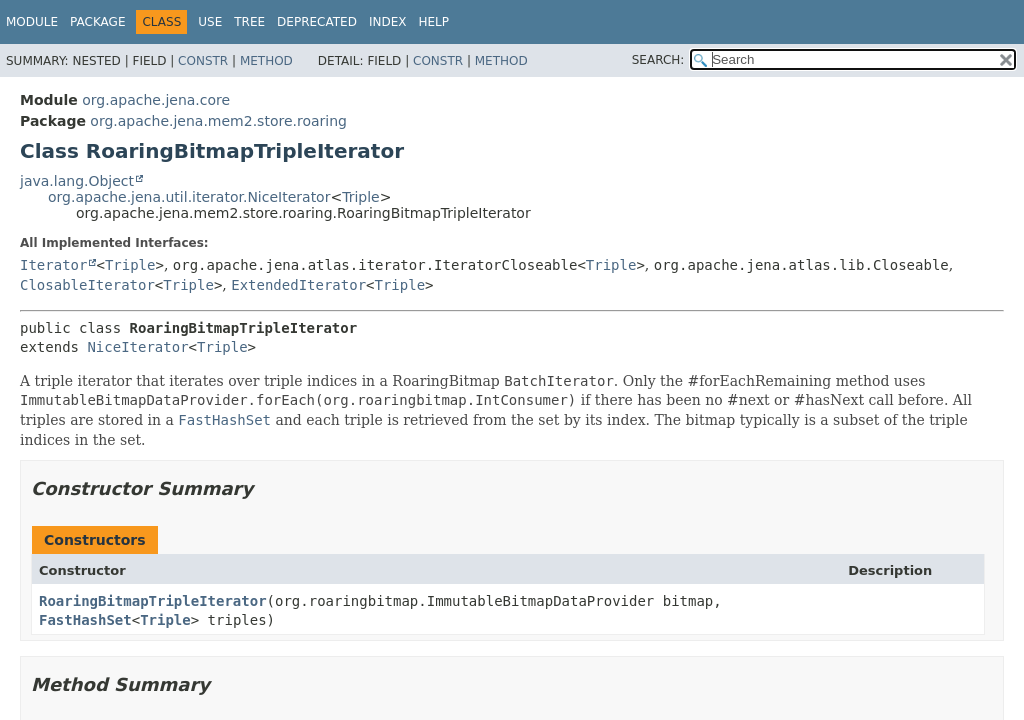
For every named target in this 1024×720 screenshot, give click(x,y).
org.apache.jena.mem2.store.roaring (218, 121)
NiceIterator (137, 347)
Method (266, 61)
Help (433, 22)
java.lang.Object (77, 181)
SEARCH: (658, 60)
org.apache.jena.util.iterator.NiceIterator (189, 197)
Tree (249, 22)
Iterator (53, 265)
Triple (361, 197)
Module (32, 22)
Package (97, 22)
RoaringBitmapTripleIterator (153, 601)
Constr (203, 61)
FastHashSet (85, 620)
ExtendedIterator (298, 285)
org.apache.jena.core (156, 100)
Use (210, 22)
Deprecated (317, 22)
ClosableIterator (87, 285)
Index (388, 22)
